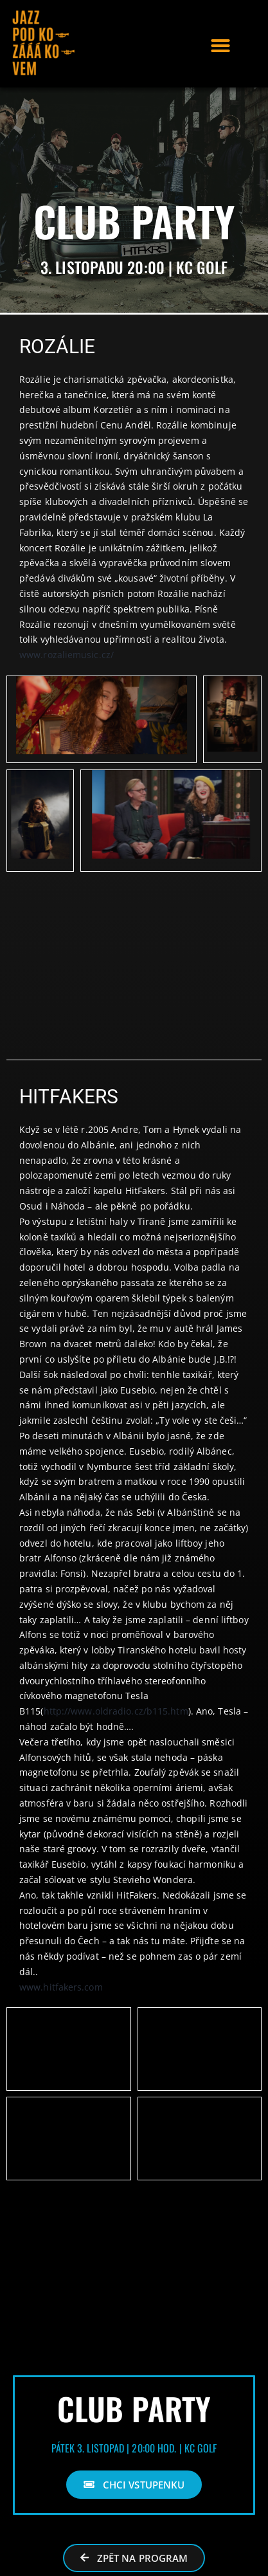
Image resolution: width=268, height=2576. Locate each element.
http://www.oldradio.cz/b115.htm (116, 1711)
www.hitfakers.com (61, 1987)
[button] (220, 45)
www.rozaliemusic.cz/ (66, 655)
